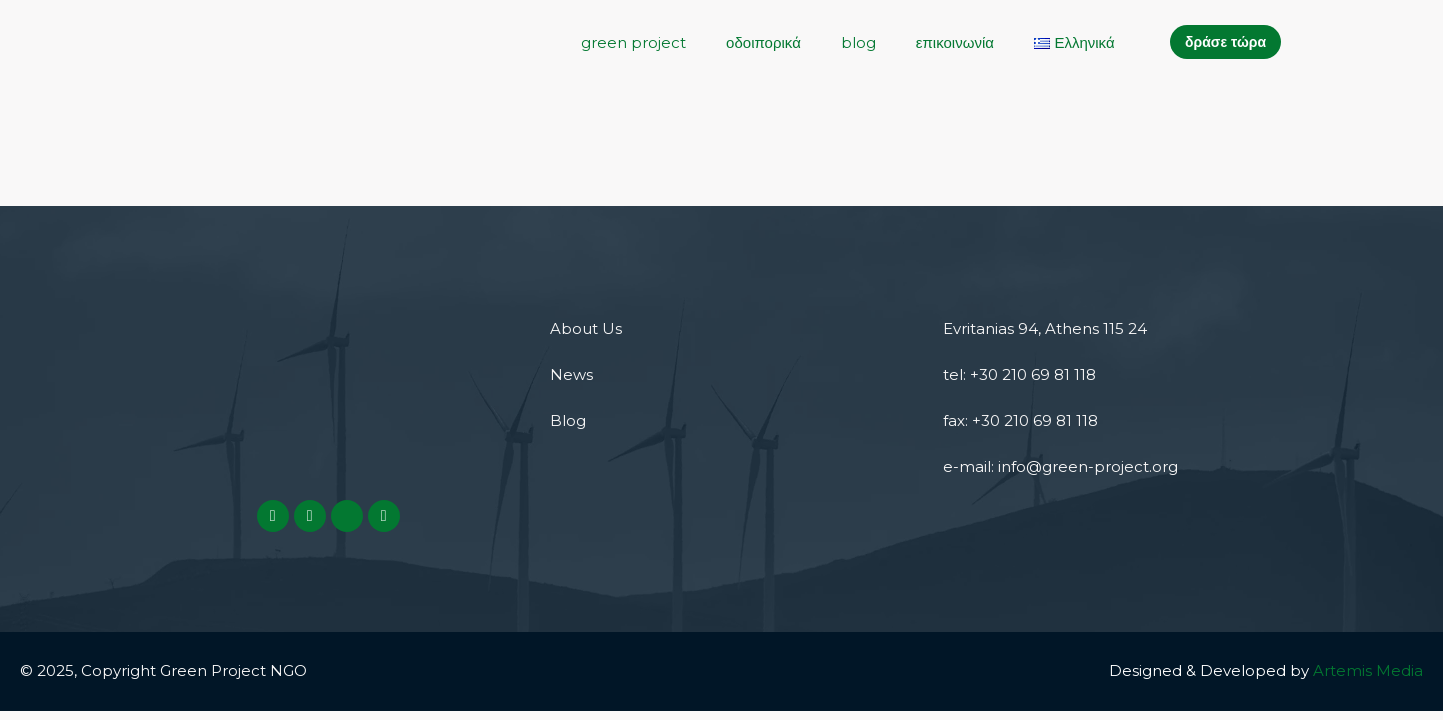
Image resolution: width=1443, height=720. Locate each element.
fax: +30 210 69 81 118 (1020, 420)
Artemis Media (1368, 670)
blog (858, 42)
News (571, 374)
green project (633, 42)
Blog (568, 420)
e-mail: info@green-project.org (1060, 466)
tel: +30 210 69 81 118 (1019, 374)
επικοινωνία (955, 42)
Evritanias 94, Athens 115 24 (1045, 328)
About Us (586, 328)
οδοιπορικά (763, 42)
